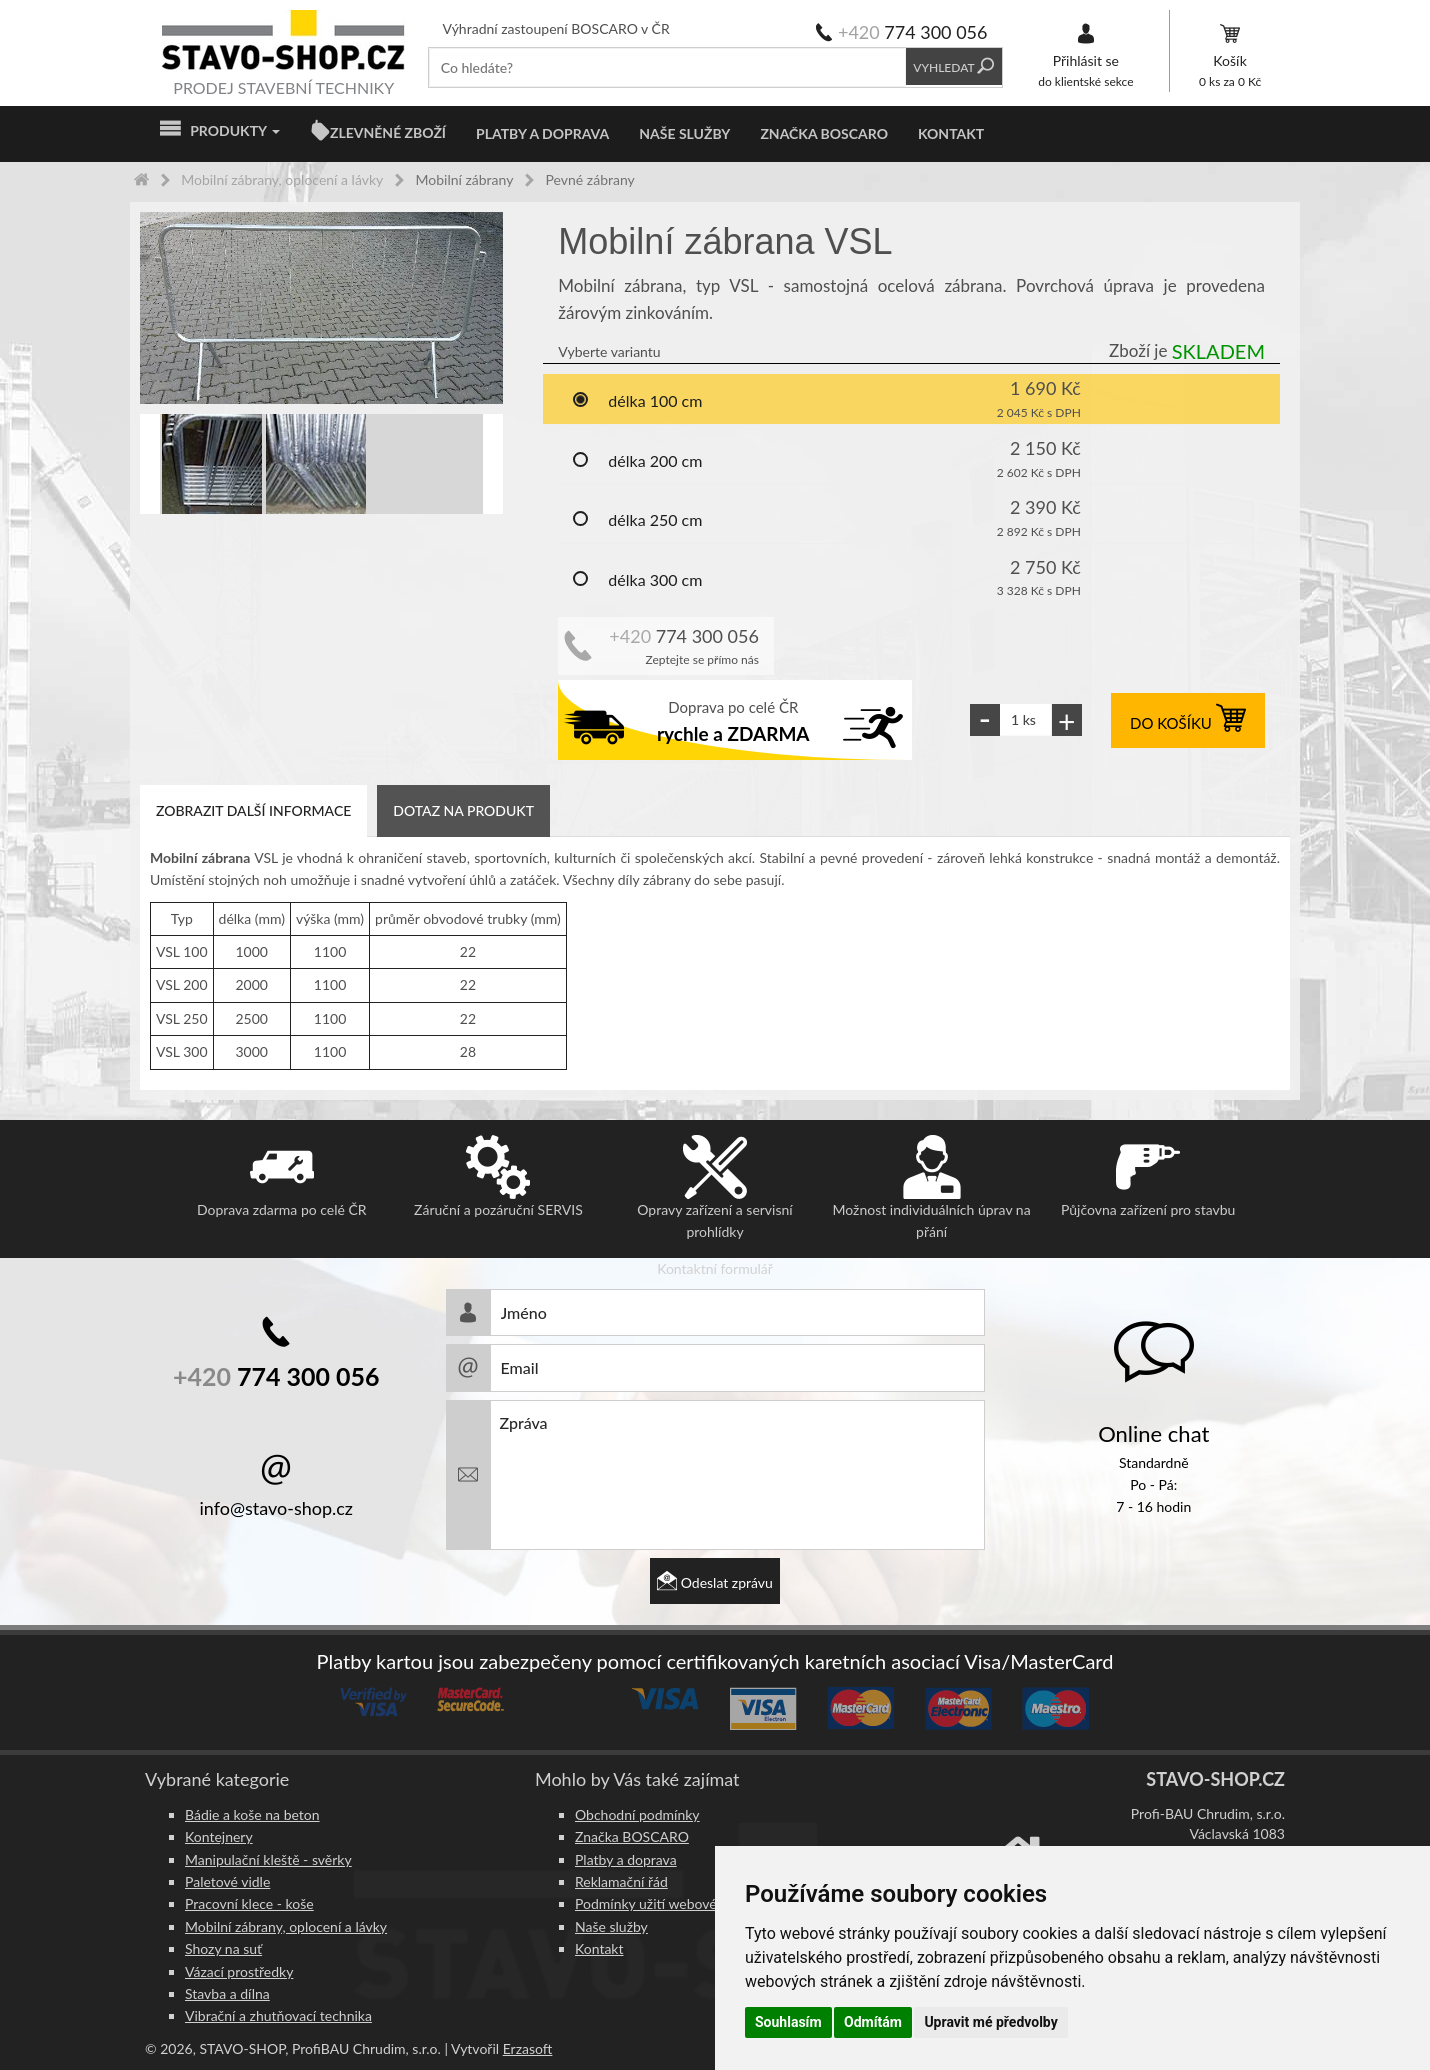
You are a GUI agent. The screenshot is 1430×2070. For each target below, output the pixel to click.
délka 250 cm (636, 521)
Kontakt (951, 133)
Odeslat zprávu (715, 1582)
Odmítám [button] (873, 2022)
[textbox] (667, 67)
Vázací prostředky (239, 1971)
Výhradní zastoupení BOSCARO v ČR (556, 28)
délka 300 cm (636, 581)
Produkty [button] (220, 131)
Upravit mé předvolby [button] (990, 2022)
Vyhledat (953, 67)
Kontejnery (219, 1836)
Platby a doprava (542, 133)
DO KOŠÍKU (1188, 723)
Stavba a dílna (227, 1993)
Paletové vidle (227, 1881)
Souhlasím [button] (788, 2022)
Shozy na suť (223, 1948)
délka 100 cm (636, 402)
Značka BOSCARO (824, 133)
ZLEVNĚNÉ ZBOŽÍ (388, 132)
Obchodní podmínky (637, 1814)
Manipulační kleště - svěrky (268, 1859)
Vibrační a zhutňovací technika (278, 2015)
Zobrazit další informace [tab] (253, 810)
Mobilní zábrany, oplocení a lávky (286, 1926)
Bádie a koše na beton (252, 1814)
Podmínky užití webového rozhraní (680, 1903)
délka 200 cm (636, 462)
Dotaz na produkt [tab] (463, 810)
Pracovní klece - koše (249, 1903)
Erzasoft (528, 2048)
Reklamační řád (621, 1881)
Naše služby (684, 133)
